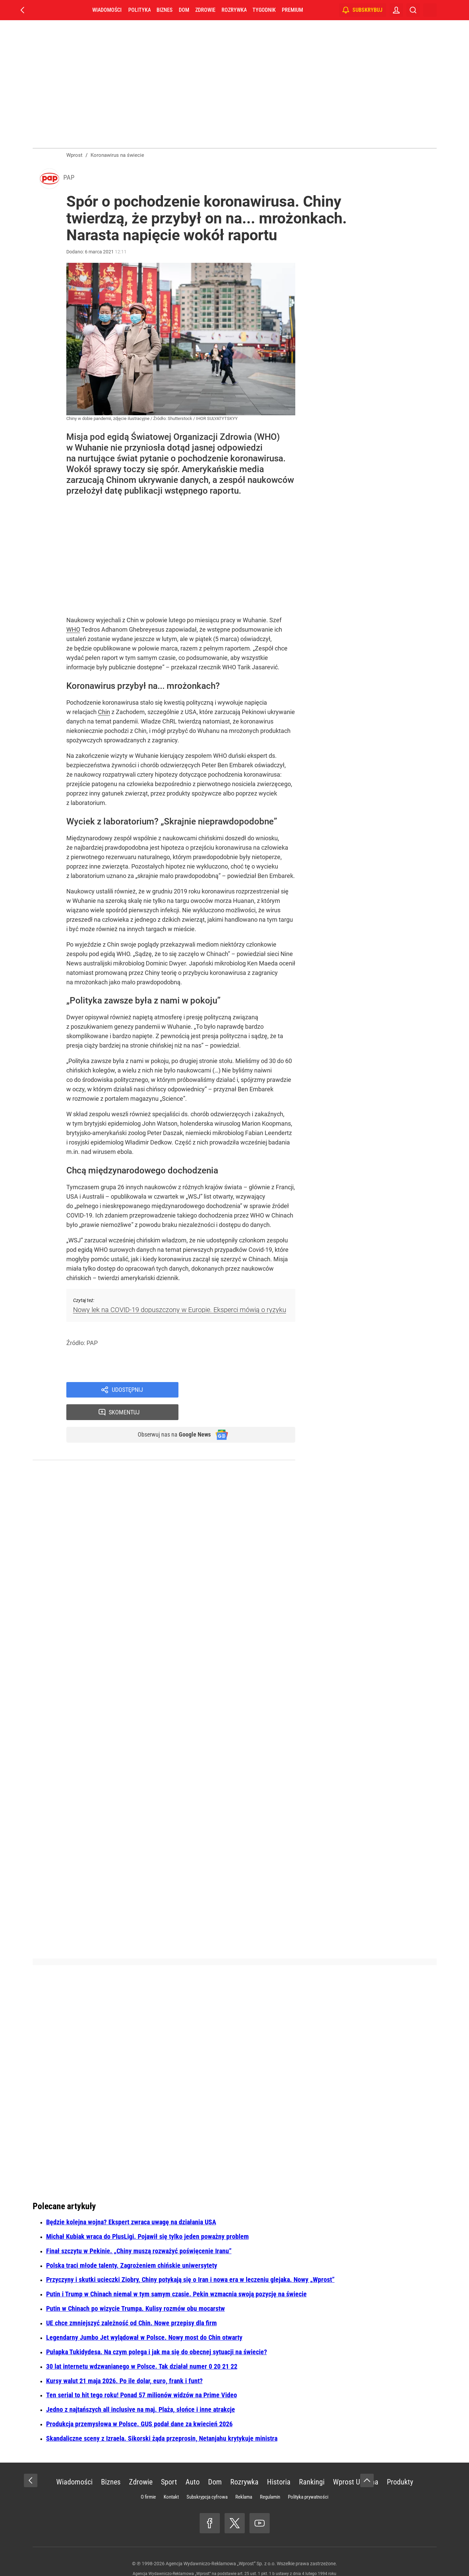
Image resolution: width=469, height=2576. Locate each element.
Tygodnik (264, 10)
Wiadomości (107, 10)
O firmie (148, 2479)
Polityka (139, 10)
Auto (193, 2464)
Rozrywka (234, 10)
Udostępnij (127, 1392)
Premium (292, 10)
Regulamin (270, 2479)
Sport (169, 2464)
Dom (184, 10)
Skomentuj (245, 1392)
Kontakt (171, 2479)
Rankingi (312, 2464)
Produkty (400, 2464)
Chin (104, 714)
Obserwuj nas (170, 1416)
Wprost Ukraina (355, 2464)
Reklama (243, 2479)
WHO (73, 631)
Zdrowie (205, 10)
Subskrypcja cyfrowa (207, 2479)
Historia (279, 2464)
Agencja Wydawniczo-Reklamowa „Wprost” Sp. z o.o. (221, 2545)
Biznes (164, 10)
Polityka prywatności (308, 2479)
